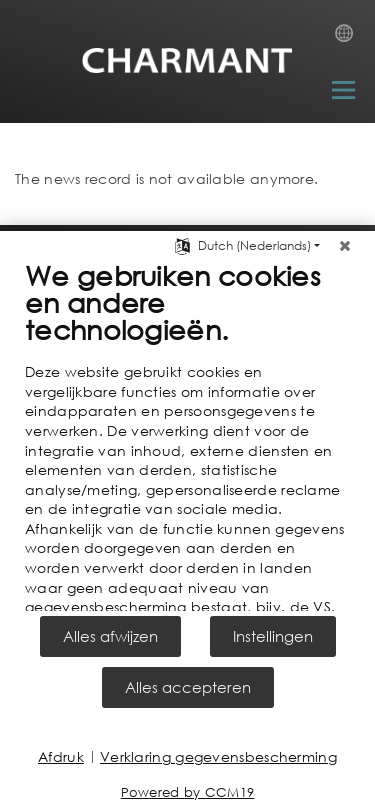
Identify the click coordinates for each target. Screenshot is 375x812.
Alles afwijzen (110, 636)
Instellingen (273, 636)
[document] (187, 433)
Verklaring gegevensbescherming (218, 756)
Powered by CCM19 (188, 792)
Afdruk (61, 756)
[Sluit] (345, 240)
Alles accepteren (188, 687)
